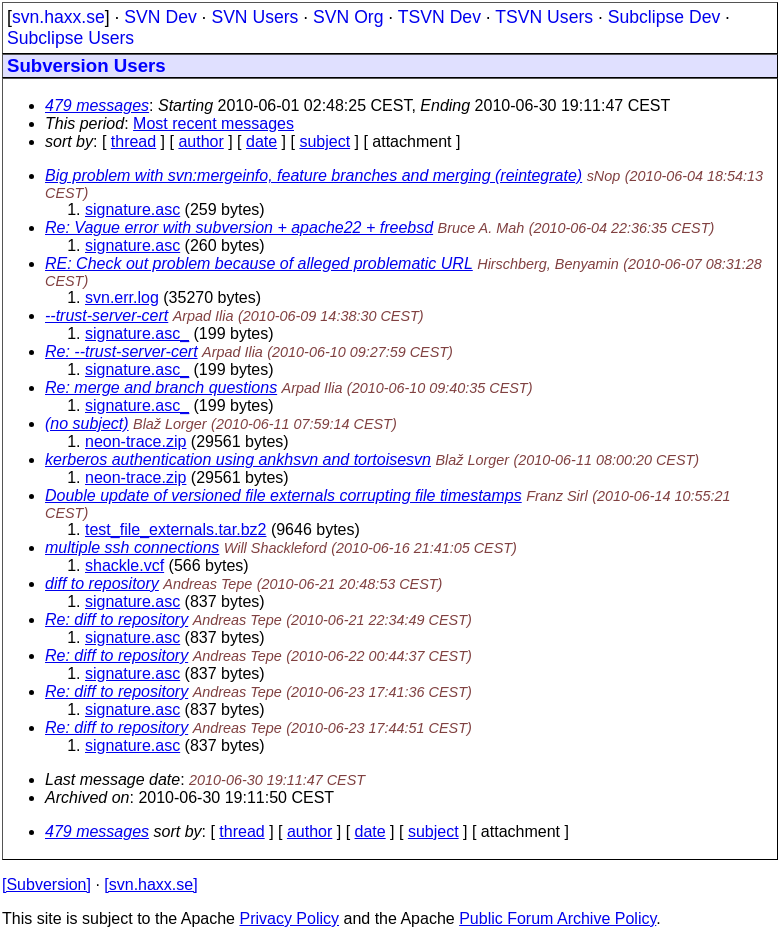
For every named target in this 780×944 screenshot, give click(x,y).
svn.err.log (122, 297)
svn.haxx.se (58, 17)
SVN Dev (160, 17)
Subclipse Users (70, 38)
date (261, 141)
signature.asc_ (137, 333)
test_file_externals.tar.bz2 (175, 529)
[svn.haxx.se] (150, 884)
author (200, 141)
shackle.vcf (124, 565)
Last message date (112, 779)
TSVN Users (544, 17)
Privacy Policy (289, 918)
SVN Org (348, 17)
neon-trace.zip (135, 441)
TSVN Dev (439, 17)
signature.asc (132, 209)
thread (133, 141)
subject (324, 141)
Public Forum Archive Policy (557, 918)
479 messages (97, 105)
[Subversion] (46, 884)
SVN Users (254, 17)
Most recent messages (213, 123)
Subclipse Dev (664, 17)
